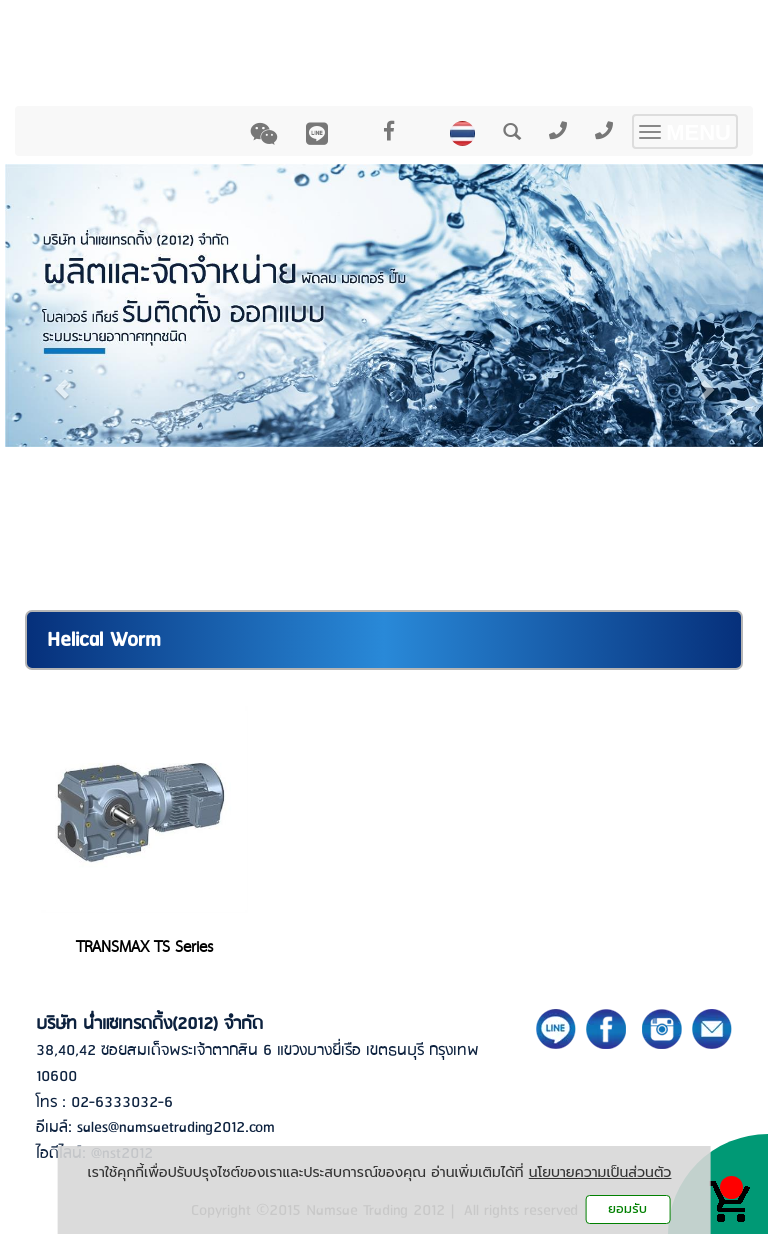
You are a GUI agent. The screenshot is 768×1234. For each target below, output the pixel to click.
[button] (62, 379)
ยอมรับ (627, 1208)
